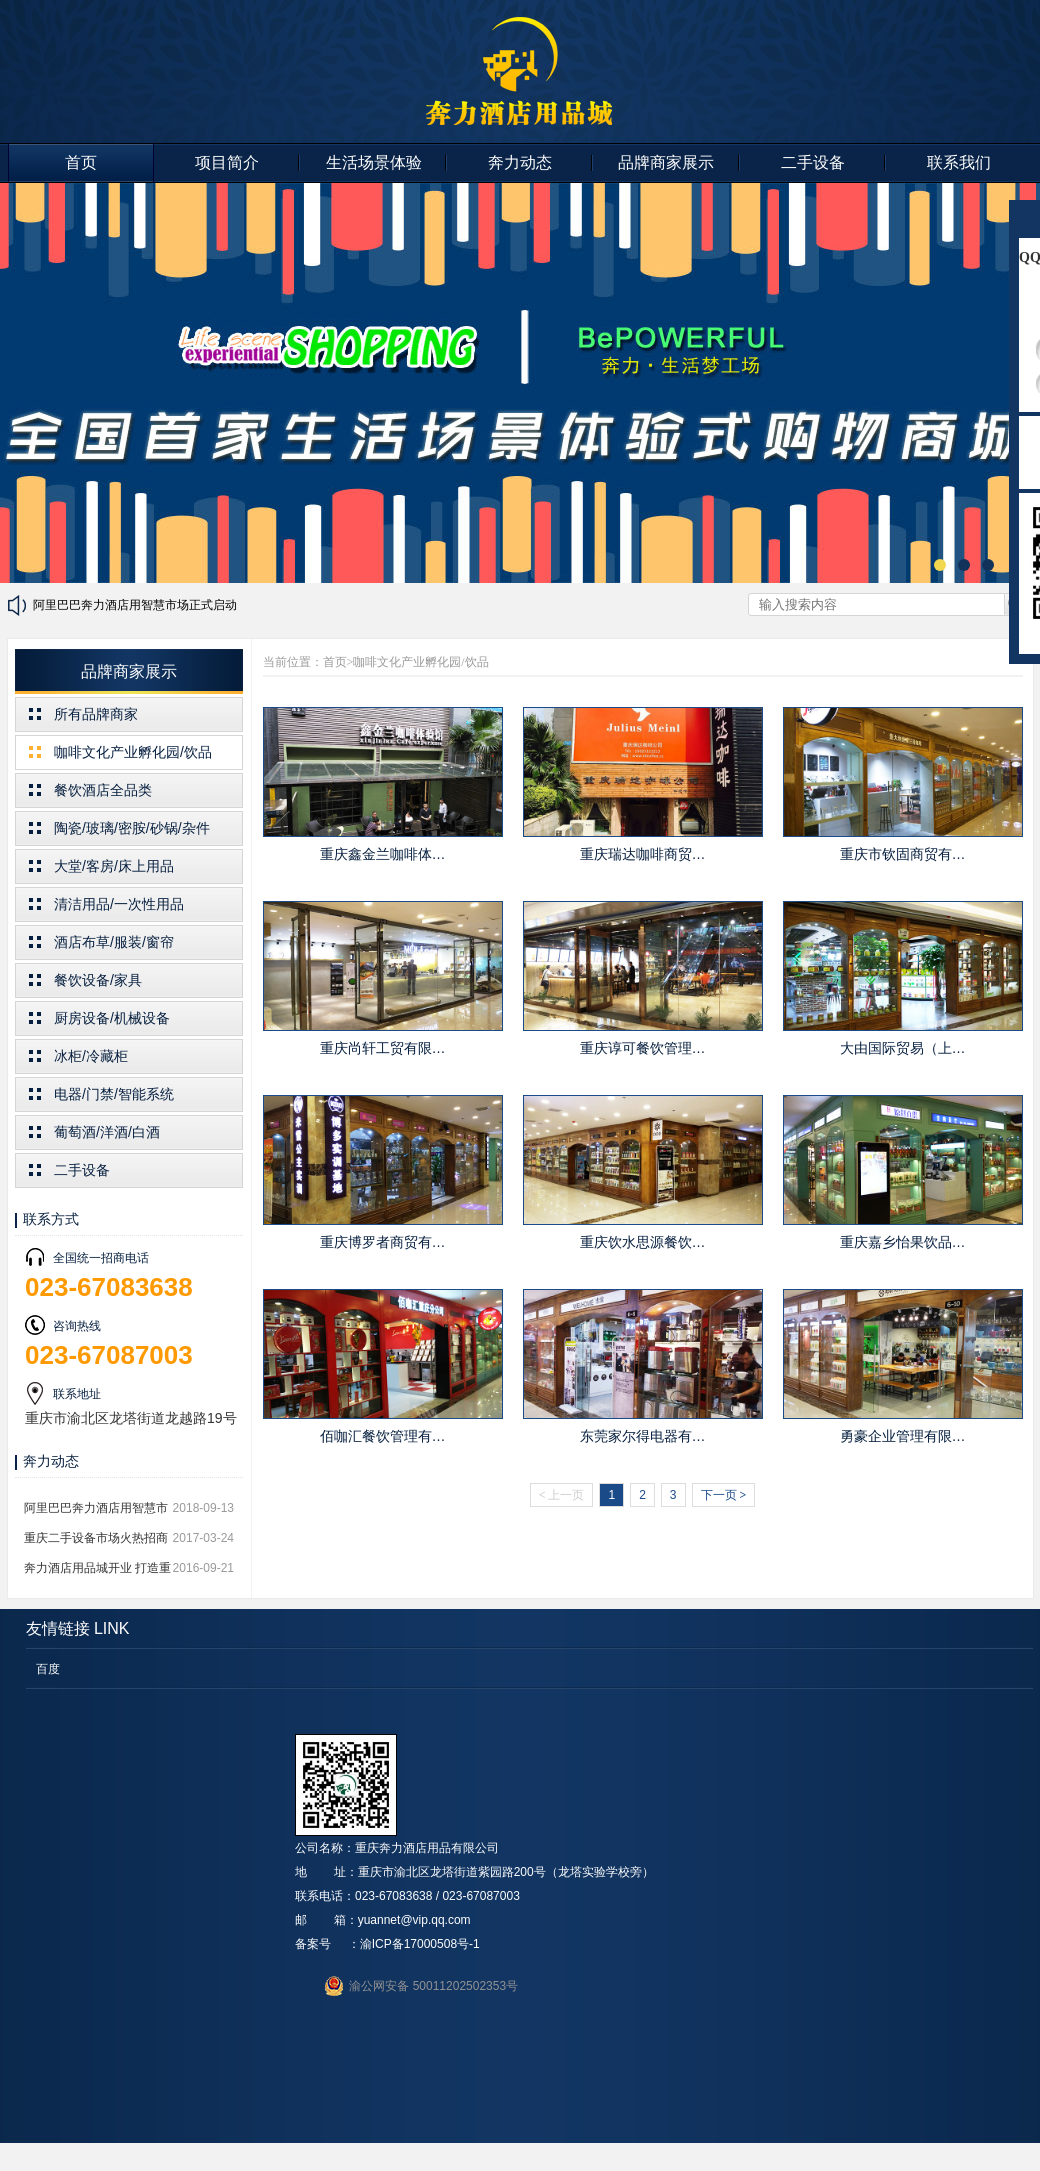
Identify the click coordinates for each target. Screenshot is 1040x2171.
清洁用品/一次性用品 (119, 904)
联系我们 (959, 162)
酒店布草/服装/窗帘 (114, 942)
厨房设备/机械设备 (112, 1018)
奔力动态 (520, 162)
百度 (48, 1669)
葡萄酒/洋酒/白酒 (107, 1132)
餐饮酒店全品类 (103, 790)
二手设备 (813, 162)
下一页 (724, 1495)
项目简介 (227, 162)
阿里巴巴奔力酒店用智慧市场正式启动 (135, 605)
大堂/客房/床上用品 (114, 866)
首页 (81, 162)
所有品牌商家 (96, 714)
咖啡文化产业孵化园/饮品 (133, 752)
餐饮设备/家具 (98, 980)
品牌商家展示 (666, 162)
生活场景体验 (374, 162)
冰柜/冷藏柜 (91, 1056)
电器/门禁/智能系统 (114, 1094)
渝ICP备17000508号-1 (420, 1944)
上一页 (562, 1495)
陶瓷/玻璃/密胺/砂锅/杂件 (132, 828)
